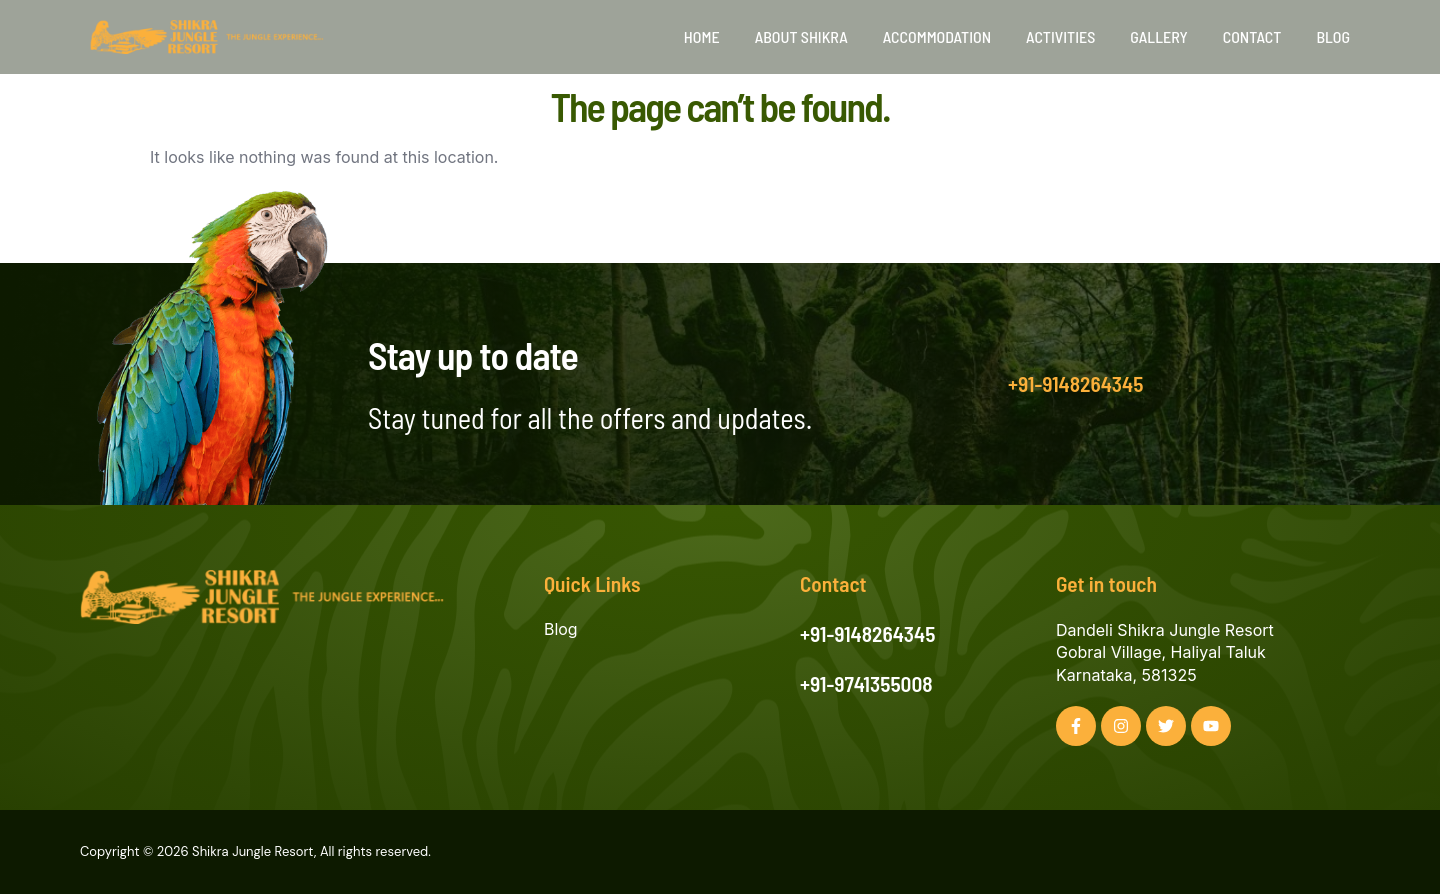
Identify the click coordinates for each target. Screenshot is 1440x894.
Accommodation (937, 36)
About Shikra (801, 36)
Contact (1252, 36)
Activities (1060, 36)
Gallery (1158, 36)
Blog (1333, 36)
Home (702, 36)
